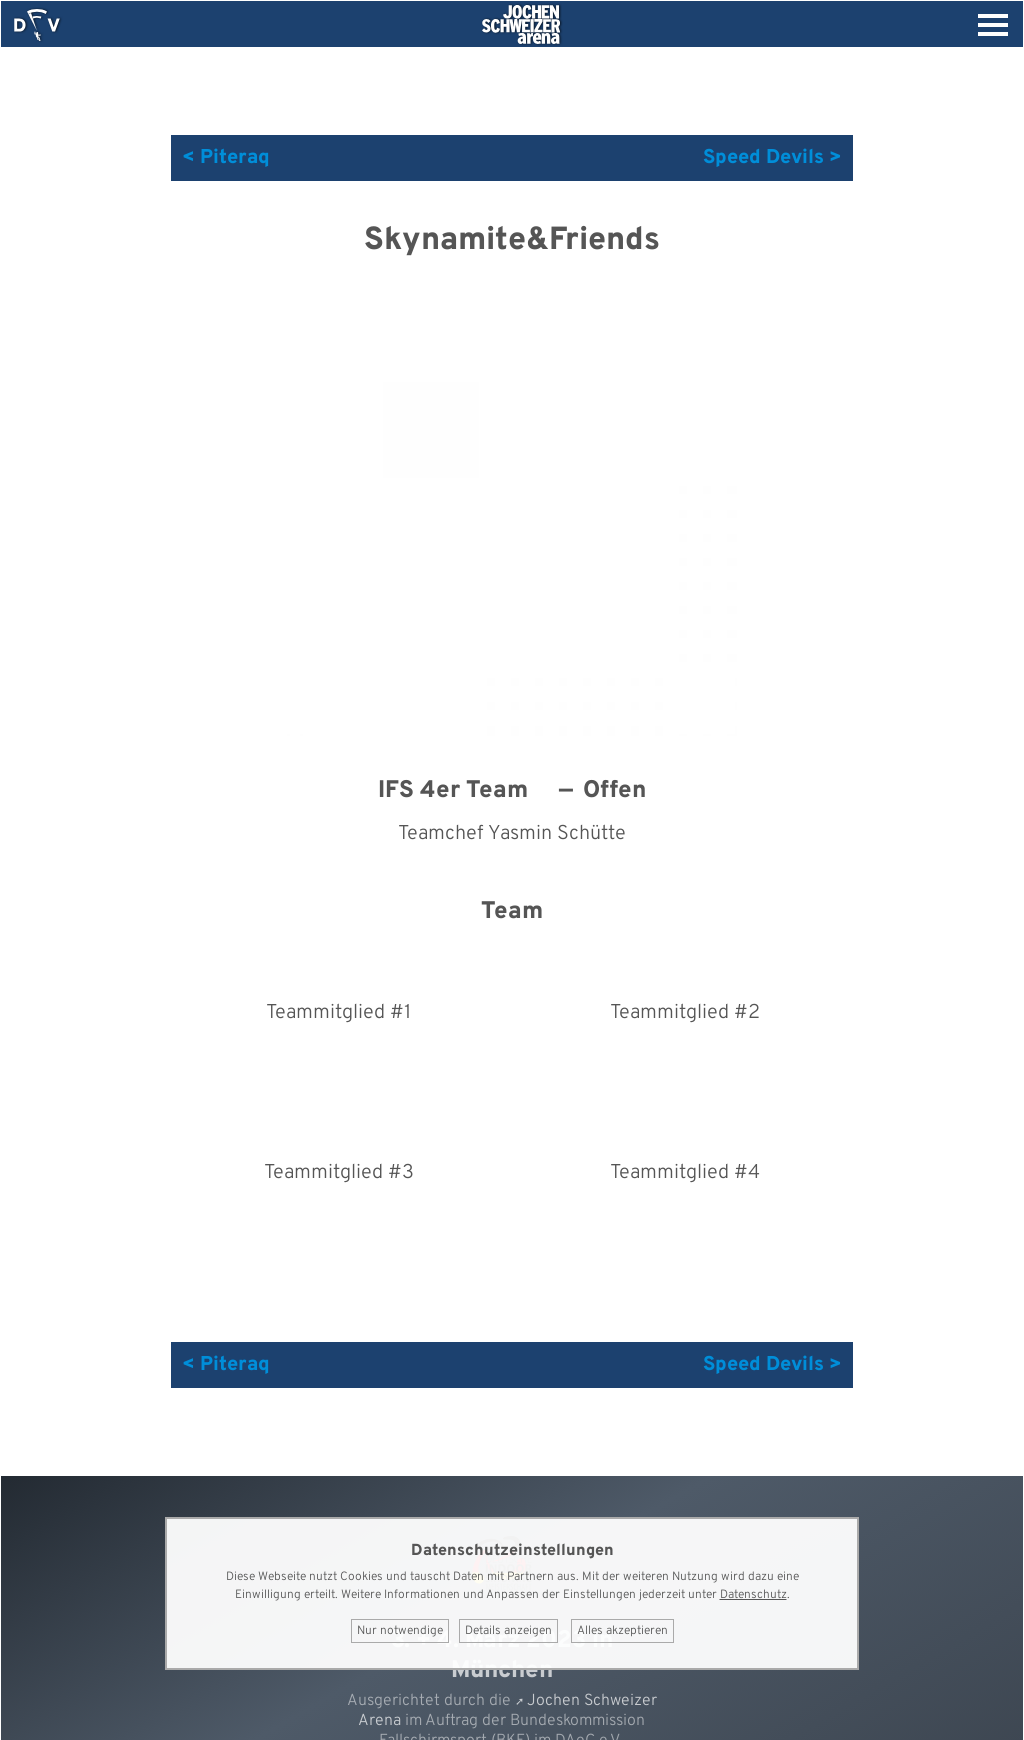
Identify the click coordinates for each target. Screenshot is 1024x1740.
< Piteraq (226, 158)
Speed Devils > (772, 158)
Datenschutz (753, 1595)
